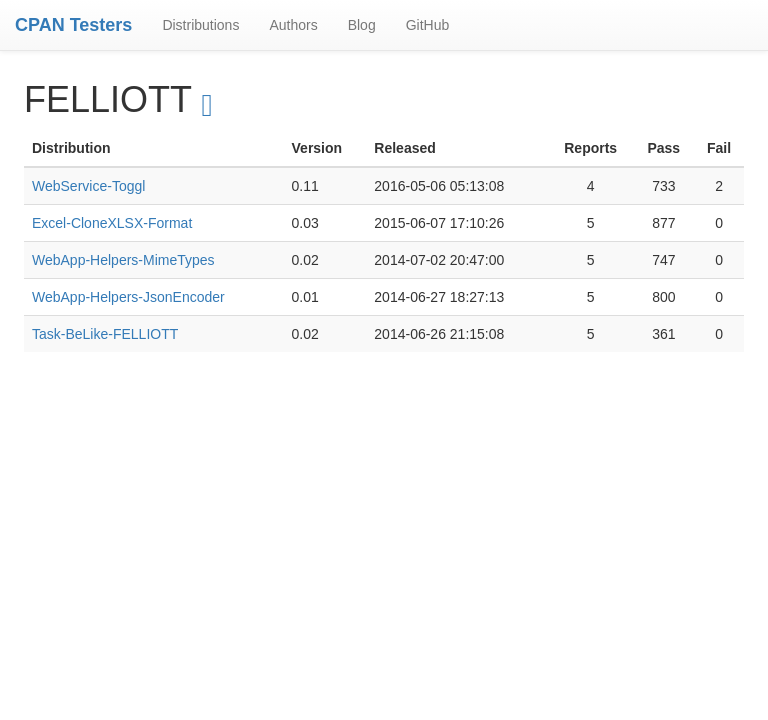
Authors (293, 25)
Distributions (200, 25)
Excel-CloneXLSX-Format (112, 223)
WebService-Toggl (88, 186)
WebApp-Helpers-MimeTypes (123, 260)
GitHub (428, 25)
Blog (362, 25)
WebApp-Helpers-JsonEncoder (128, 297)
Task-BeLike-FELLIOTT (105, 334)
